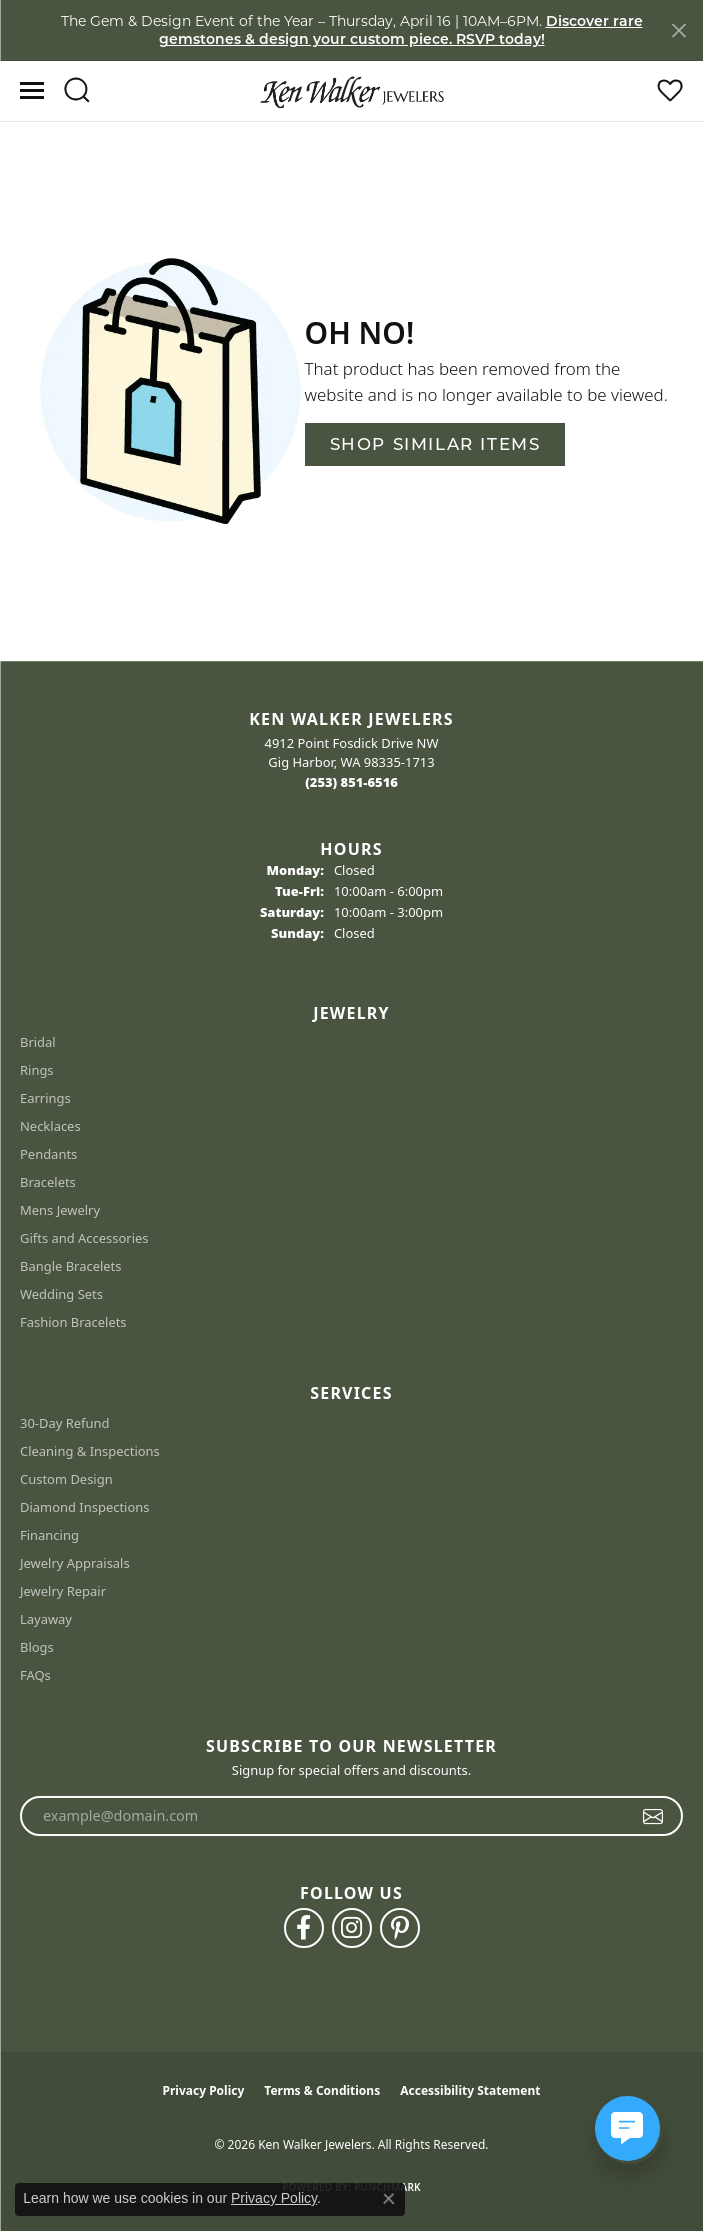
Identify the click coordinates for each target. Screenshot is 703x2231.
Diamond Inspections (85, 1507)
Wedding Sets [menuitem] (61, 1294)
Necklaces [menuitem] (50, 1126)
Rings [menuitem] (37, 1070)
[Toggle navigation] (32, 90)
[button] (76, 91)
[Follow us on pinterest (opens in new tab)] (400, 1928)
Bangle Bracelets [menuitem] (71, 1266)
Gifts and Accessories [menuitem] (84, 1238)
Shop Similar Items (435, 444)
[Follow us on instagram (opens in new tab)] (352, 1928)
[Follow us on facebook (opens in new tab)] (304, 1928)
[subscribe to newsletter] (653, 1816)
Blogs (37, 1647)
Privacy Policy (204, 2090)
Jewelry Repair (63, 1591)
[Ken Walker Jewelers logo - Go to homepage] (352, 91)
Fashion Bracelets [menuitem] (73, 1322)
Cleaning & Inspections (90, 1451)
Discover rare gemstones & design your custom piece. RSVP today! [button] (401, 30)
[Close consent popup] (389, 2199)
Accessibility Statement (470, 2090)
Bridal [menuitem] (38, 1042)
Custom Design (66, 1479)
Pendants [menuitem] (48, 1154)
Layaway (46, 1619)
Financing (49, 1535)
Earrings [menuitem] (45, 1098)
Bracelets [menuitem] (48, 1182)
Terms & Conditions (322, 2090)
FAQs (35, 1675)
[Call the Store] (351, 782)
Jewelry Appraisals (75, 1563)
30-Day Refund (64, 1423)
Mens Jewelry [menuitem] (60, 1210)
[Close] (678, 30)
